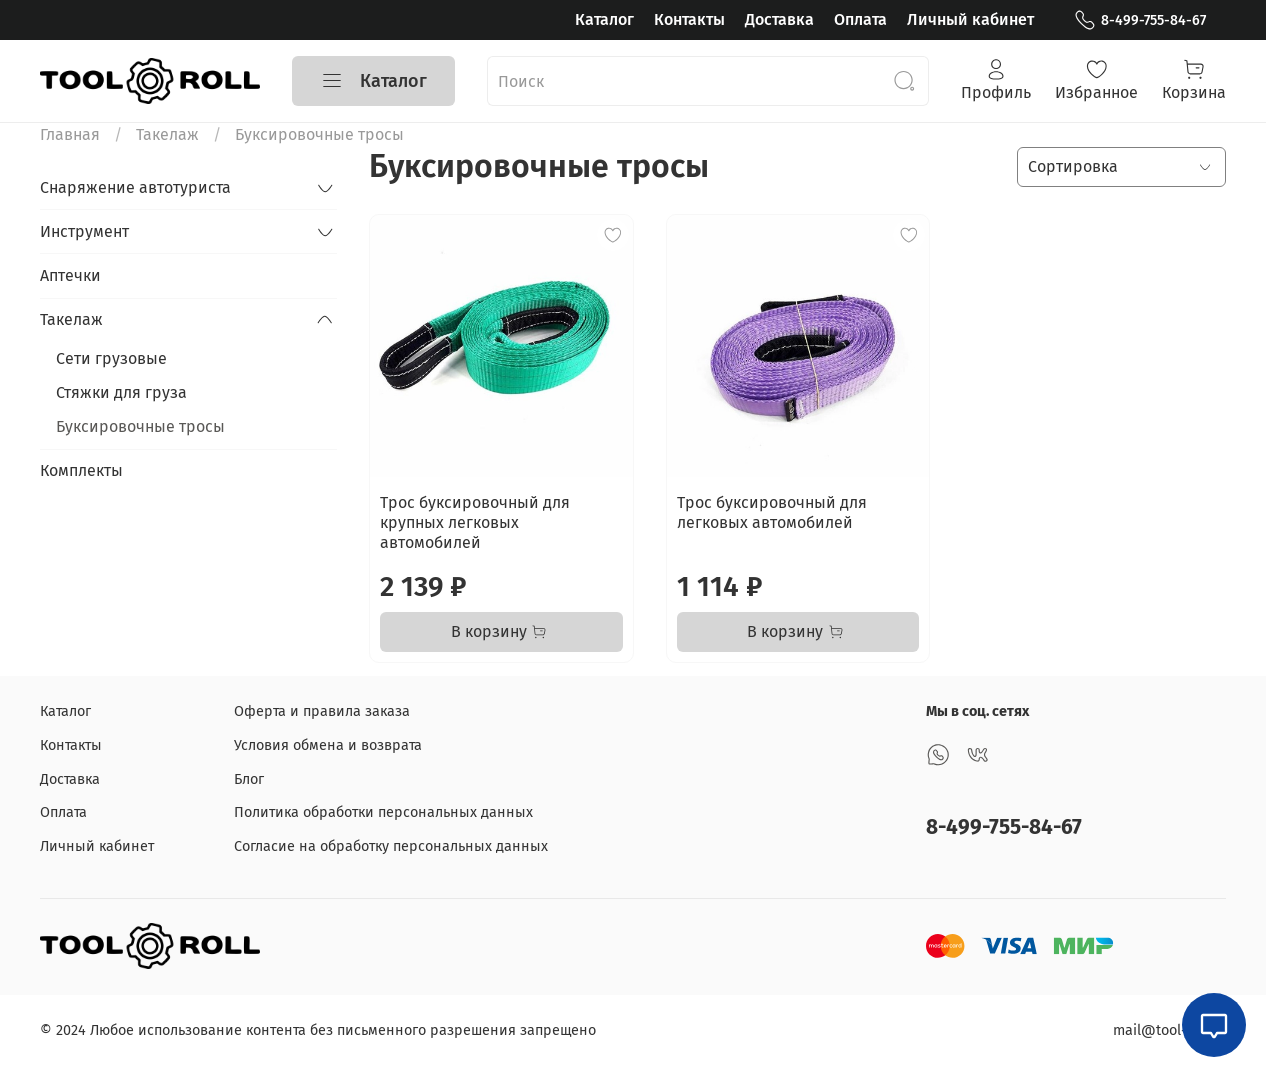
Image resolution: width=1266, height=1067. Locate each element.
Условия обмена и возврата (328, 745)
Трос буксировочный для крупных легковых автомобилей (475, 522)
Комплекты (81, 470)
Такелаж (167, 134)
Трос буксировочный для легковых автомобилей (772, 512)
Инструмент (84, 231)
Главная (70, 134)
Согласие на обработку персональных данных (391, 846)
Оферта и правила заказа (322, 711)
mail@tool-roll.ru (1169, 1030)
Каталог (604, 19)
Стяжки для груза (121, 392)
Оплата (860, 19)
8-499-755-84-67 (1140, 20)
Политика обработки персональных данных (383, 812)
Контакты (689, 19)
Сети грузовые (111, 358)
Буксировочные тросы (140, 426)
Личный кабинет (970, 19)
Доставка (779, 19)
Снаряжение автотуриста (135, 187)
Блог (249, 779)
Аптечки (70, 275)
